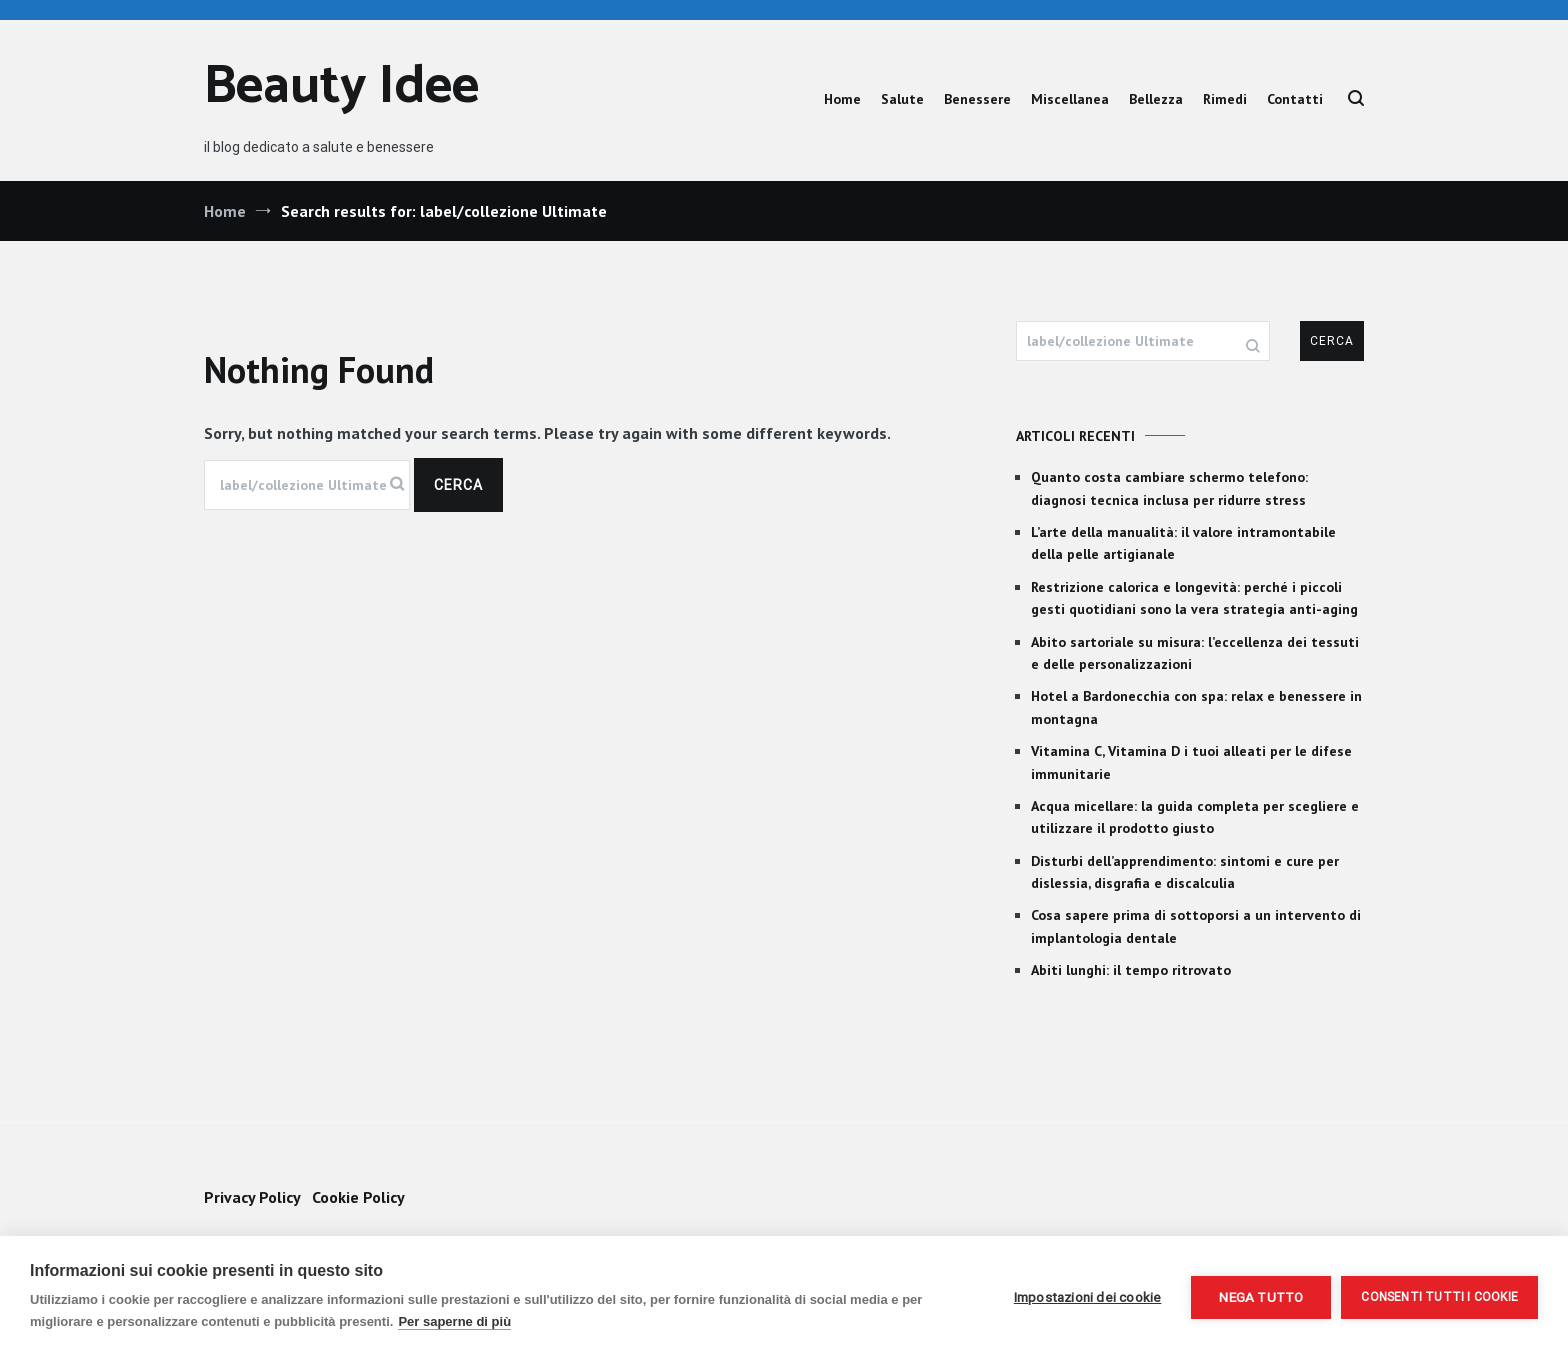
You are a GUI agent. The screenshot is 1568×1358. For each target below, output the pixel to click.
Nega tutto (1261, 1297)
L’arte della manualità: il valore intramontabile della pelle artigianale (1183, 543)
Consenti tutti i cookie (1439, 1297)
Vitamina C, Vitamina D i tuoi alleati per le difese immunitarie (1191, 762)
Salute (902, 99)
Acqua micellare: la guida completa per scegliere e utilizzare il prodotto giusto (1195, 817)
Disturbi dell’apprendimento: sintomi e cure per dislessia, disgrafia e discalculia (1185, 872)
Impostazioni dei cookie (1088, 1297)
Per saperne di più (454, 1321)
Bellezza (1156, 99)
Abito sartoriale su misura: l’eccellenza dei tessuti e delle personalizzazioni (1195, 653)
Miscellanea (1070, 99)
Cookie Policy (358, 1197)
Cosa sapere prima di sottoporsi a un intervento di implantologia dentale (1196, 926)
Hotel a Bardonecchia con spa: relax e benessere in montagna (1196, 707)
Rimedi (1225, 99)
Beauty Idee (341, 87)
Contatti (1295, 99)
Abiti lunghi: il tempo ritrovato (1131, 970)
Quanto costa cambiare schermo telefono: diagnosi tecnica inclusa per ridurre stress (1169, 488)
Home (842, 99)
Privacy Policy (252, 1197)
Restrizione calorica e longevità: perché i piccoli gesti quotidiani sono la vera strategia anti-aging (1194, 598)
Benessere (977, 99)
